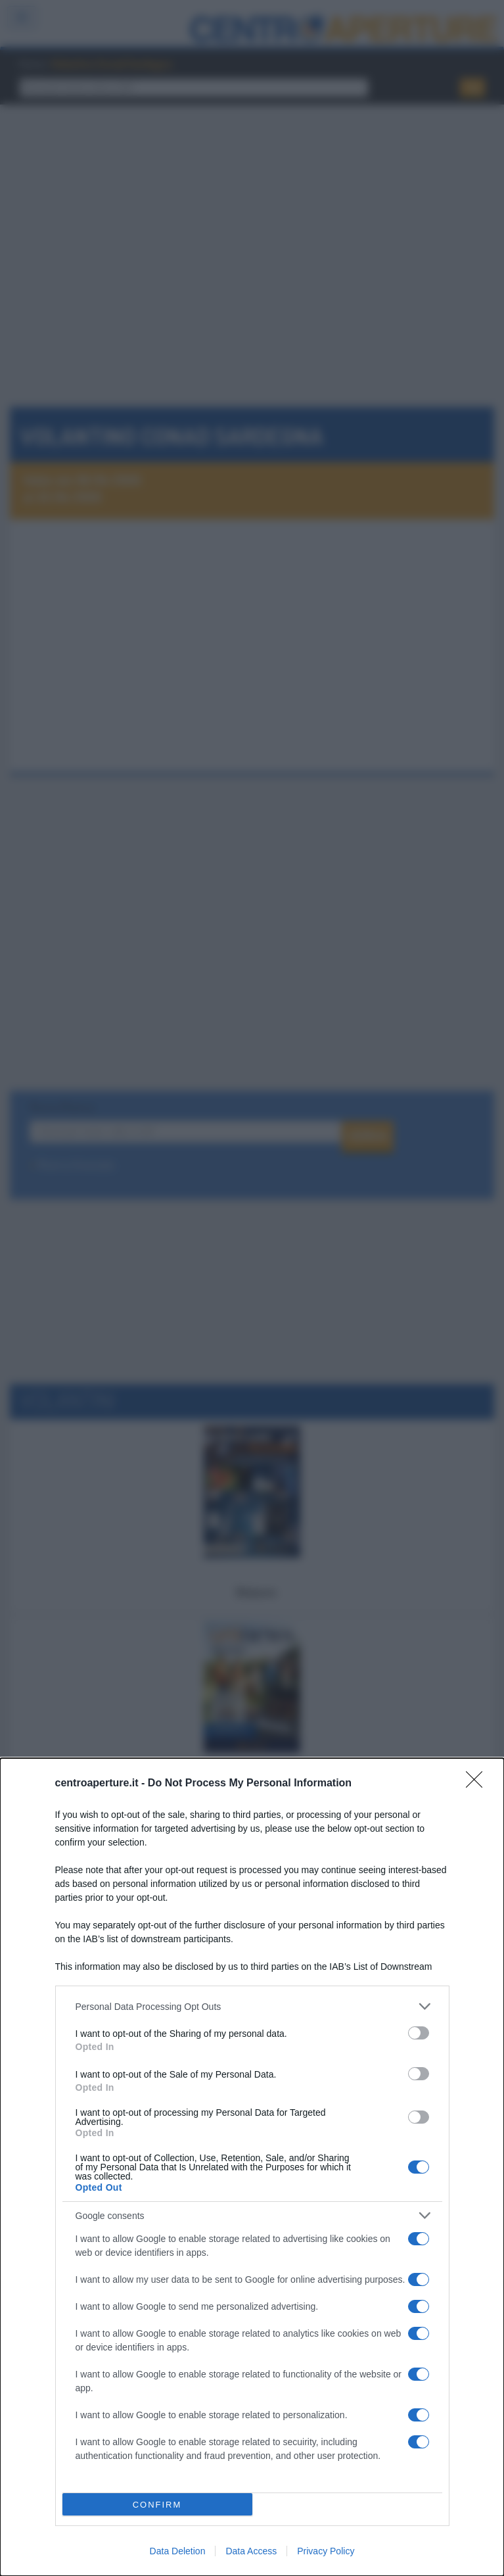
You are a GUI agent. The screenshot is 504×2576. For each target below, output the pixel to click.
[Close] (478, 1783)
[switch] (418, 2032)
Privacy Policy (325, 2551)
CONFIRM (157, 2505)
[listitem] (252, 2006)
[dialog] (252, 2167)
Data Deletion (178, 2551)
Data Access (251, 2551)
